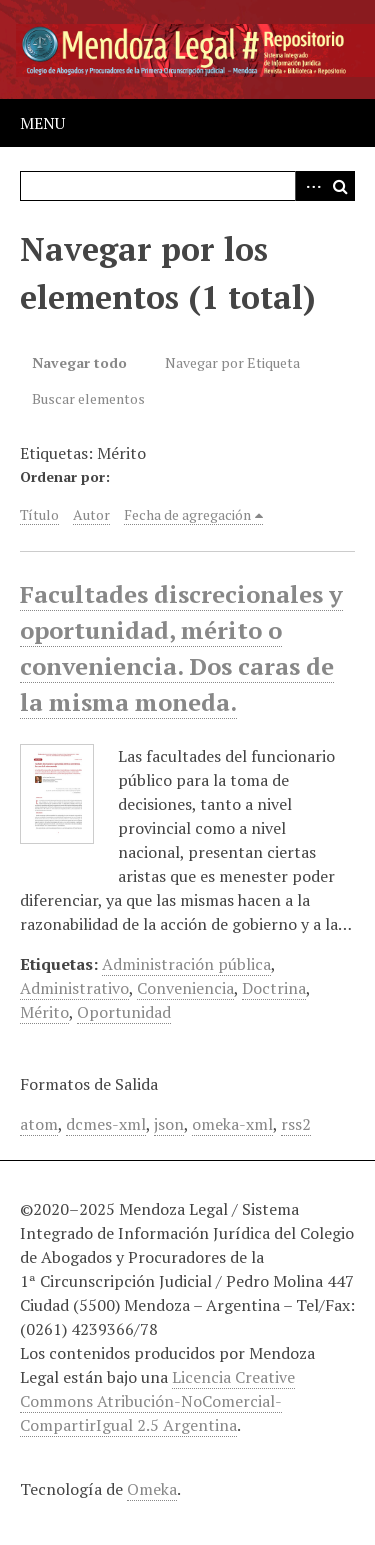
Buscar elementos (88, 398)
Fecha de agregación (187, 514)
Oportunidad (124, 1012)
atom (39, 1124)
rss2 (296, 1124)
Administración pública (186, 964)
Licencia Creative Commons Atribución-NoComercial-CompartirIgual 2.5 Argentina (157, 1401)
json (169, 1124)
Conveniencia (185, 988)
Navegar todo (79, 362)
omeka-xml (232, 1124)
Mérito (44, 1012)
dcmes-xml (106, 1124)
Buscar (340, 186)
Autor (91, 514)
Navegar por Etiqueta (232, 362)
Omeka (152, 1489)
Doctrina (274, 988)
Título (39, 514)
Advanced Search (310, 186)
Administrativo (74, 988)
